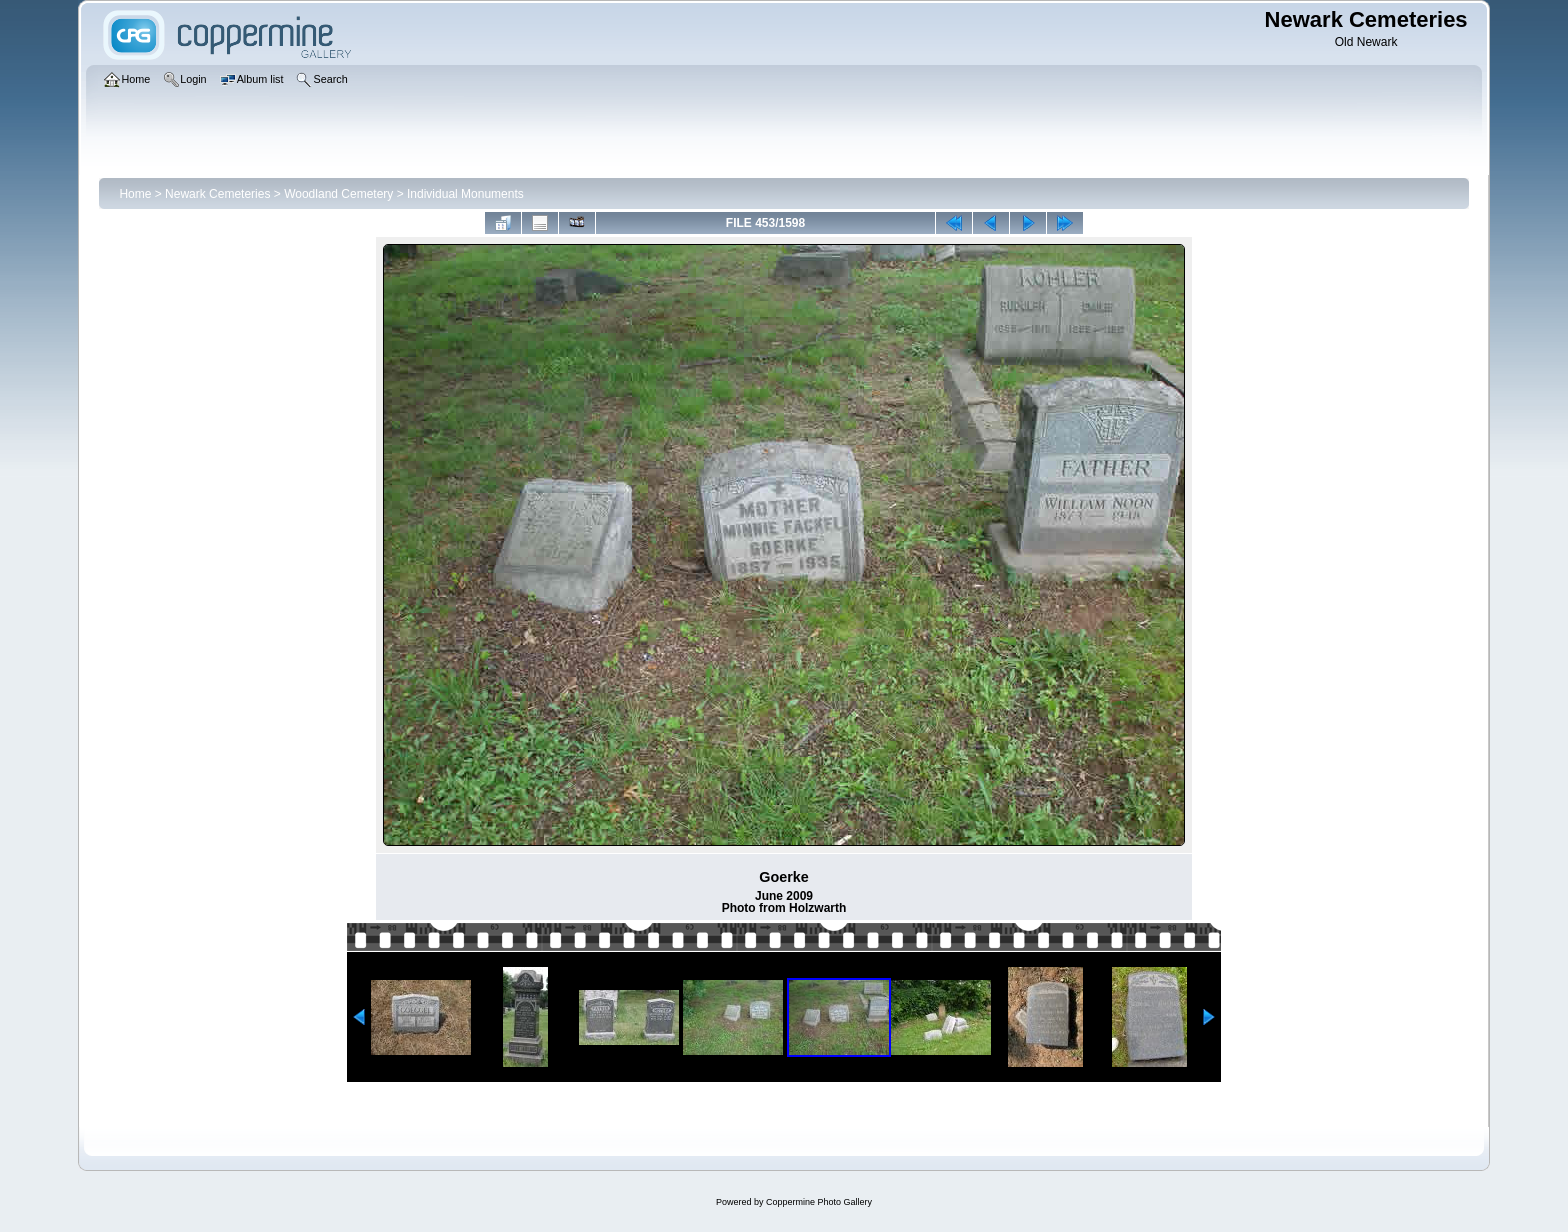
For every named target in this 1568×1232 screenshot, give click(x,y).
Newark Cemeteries (217, 194)
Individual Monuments (465, 194)
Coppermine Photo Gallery (819, 1202)
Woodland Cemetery (338, 194)
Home (135, 194)
